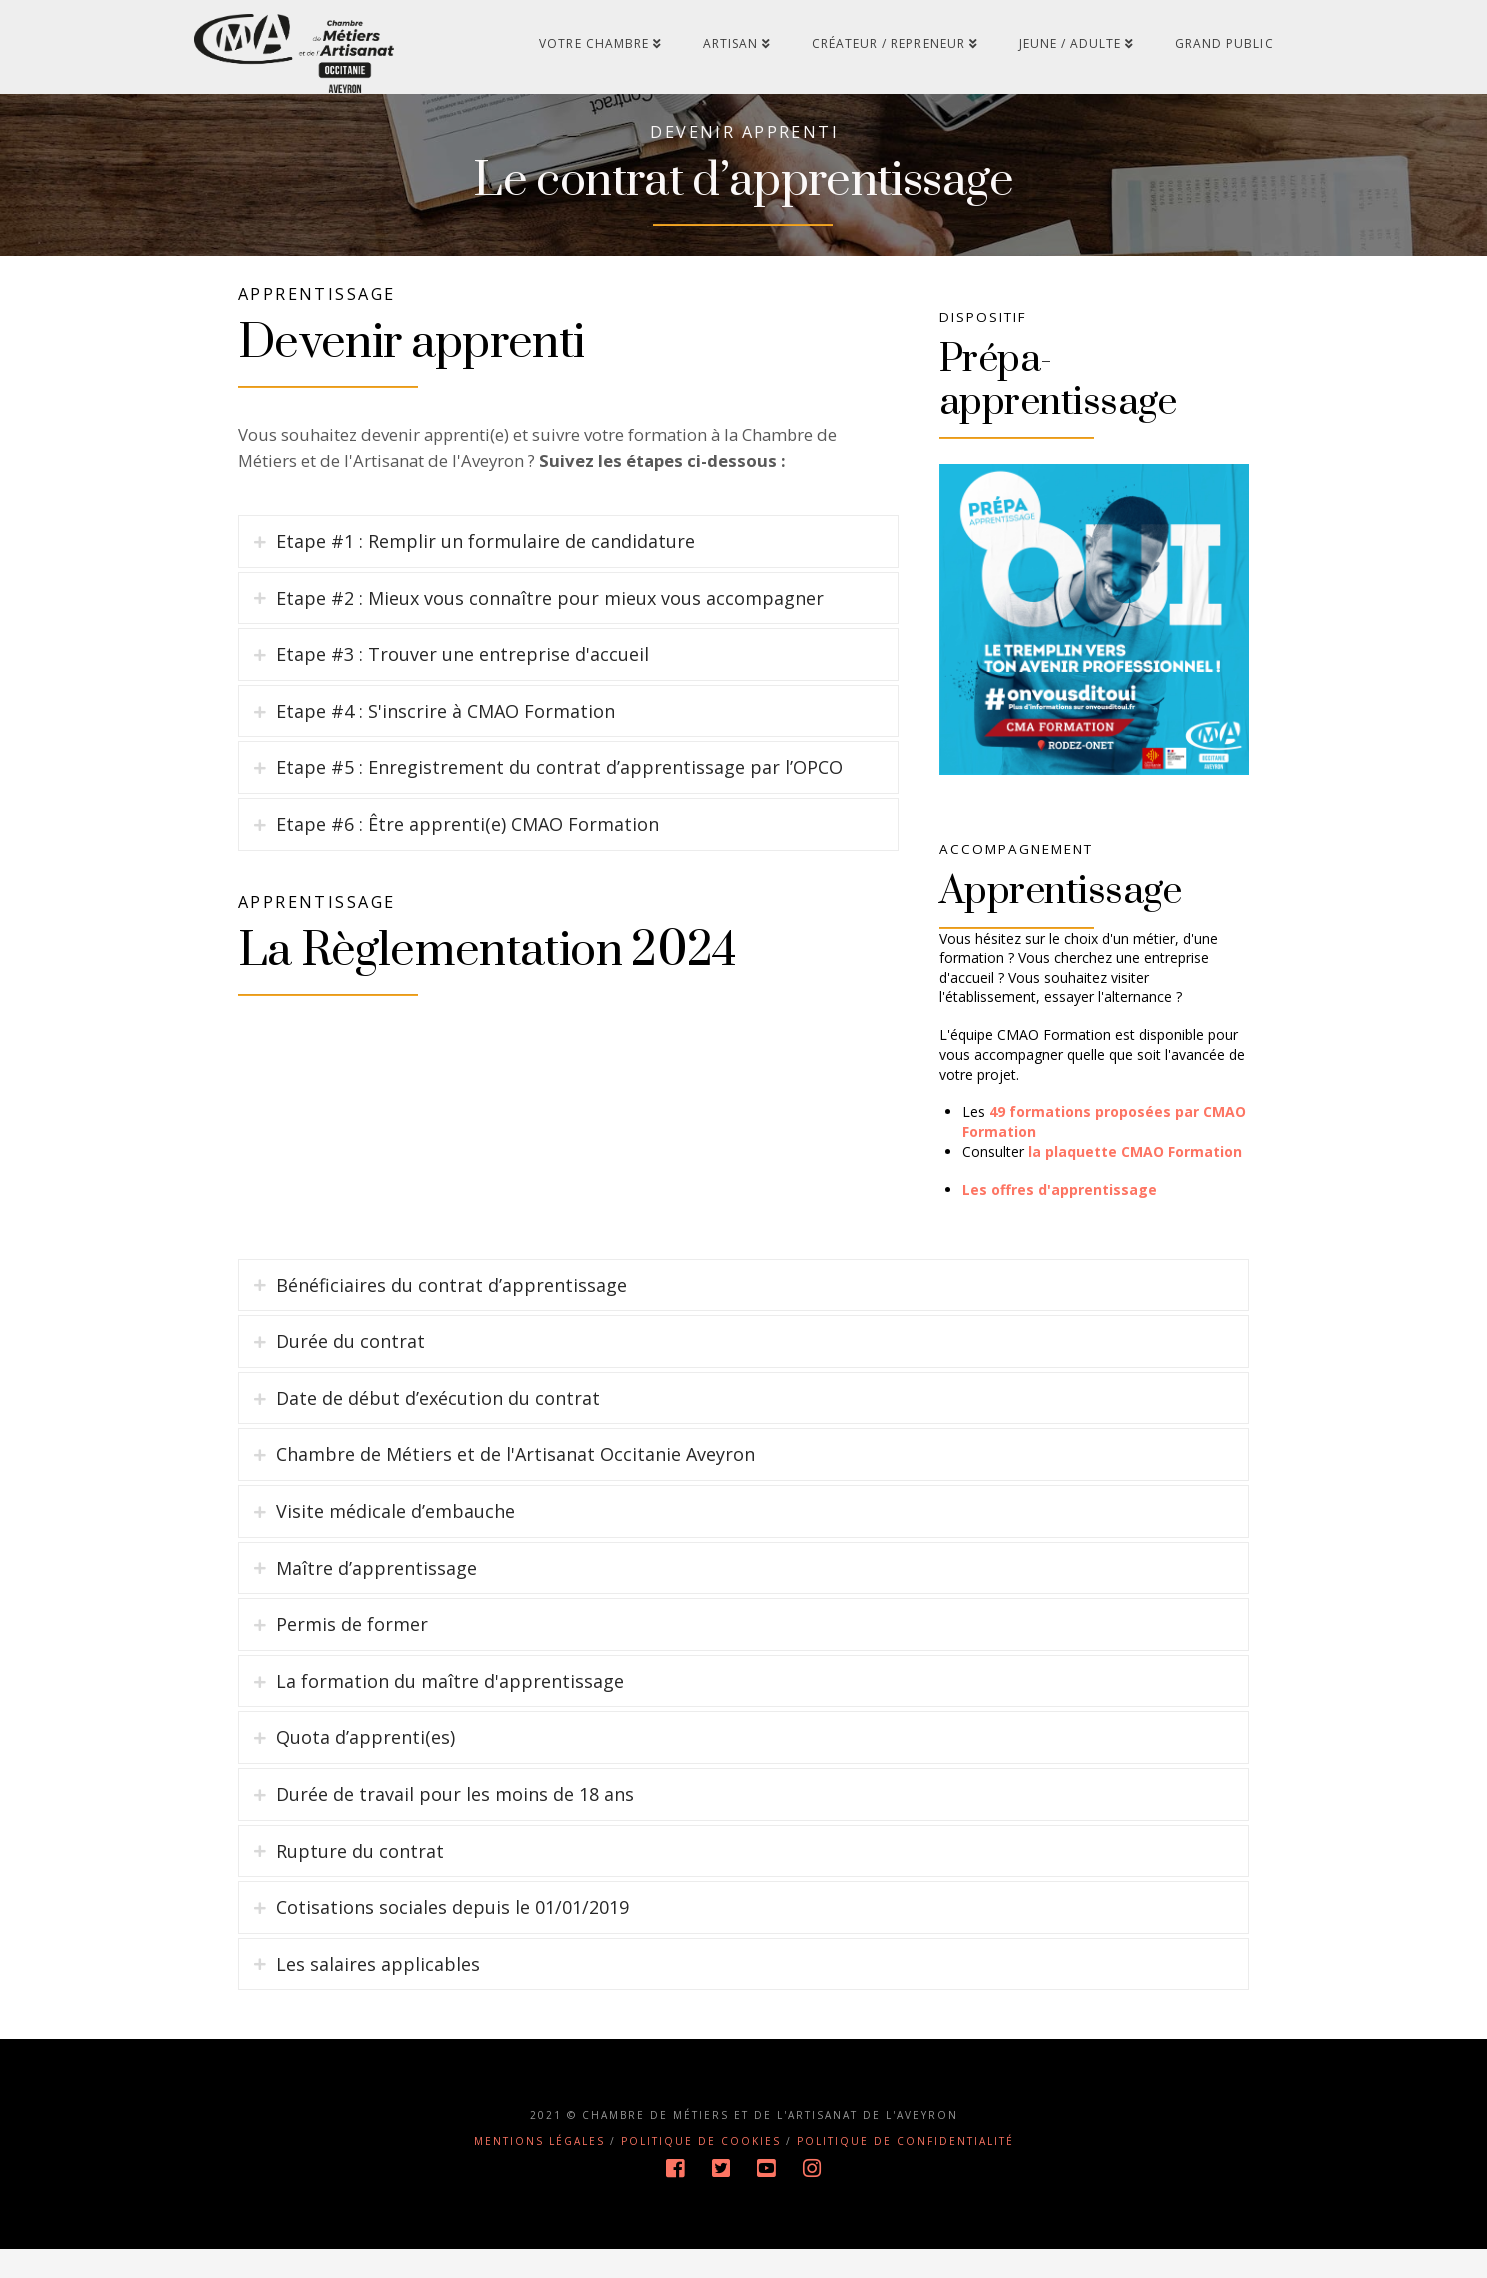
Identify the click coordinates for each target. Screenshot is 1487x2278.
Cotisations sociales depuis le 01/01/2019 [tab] (452, 1937)
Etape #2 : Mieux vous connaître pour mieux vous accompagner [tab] (550, 650)
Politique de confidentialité (905, 2171)
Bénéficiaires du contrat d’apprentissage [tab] (451, 1314)
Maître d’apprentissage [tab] (376, 1597)
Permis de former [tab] (352, 1654)
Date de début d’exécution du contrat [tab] (438, 1428)
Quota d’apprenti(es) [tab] (365, 1767)
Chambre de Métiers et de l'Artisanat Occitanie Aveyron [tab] (515, 1484)
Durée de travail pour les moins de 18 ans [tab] (455, 1824)
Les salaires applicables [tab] (378, 1994)
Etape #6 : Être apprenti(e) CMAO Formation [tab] (467, 876)
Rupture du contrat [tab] (360, 1880)
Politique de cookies (701, 2171)
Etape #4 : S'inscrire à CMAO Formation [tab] (445, 763)
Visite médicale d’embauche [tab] (395, 1541)
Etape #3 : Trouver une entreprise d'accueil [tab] (462, 706)
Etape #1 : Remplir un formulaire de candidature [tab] (485, 593)
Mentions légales (539, 2171)
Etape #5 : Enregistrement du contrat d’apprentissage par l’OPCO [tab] (559, 820)
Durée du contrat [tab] (350, 1371)
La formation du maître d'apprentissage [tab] (450, 1711)
